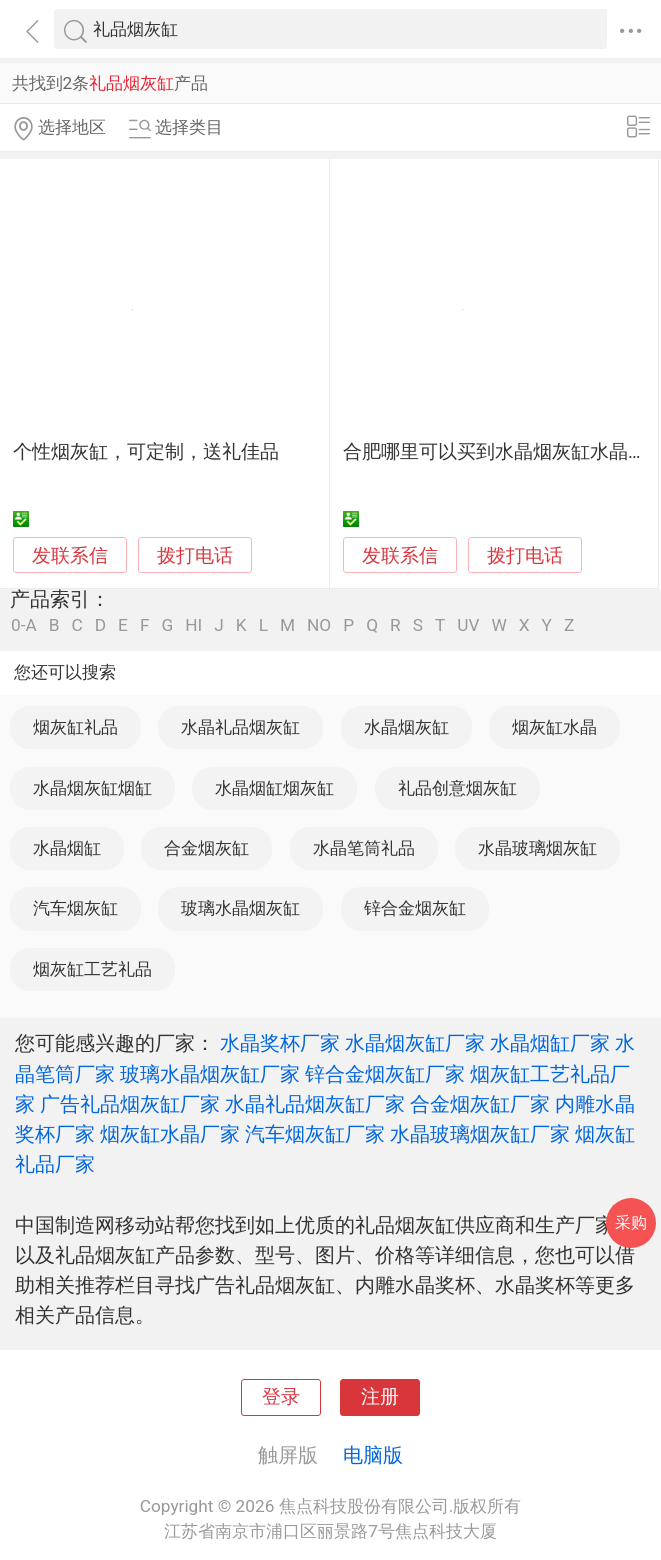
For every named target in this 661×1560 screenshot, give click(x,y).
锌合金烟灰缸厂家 (385, 1074)
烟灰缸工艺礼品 (92, 969)
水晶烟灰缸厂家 (415, 1043)
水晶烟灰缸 (406, 727)
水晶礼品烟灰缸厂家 (315, 1104)
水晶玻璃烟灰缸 (537, 848)
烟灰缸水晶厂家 (170, 1134)
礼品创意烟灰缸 (457, 788)
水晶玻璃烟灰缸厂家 (480, 1134)
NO (319, 625)
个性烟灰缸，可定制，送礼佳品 (146, 452)
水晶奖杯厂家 (280, 1043)
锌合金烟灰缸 (415, 908)
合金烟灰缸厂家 (480, 1104)
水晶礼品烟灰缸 (240, 727)
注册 (380, 1397)
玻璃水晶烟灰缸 (240, 908)
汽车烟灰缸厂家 (315, 1134)
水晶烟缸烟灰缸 (274, 788)
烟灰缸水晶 (554, 727)
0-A (24, 625)
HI (193, 625)
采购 (631, 1222)
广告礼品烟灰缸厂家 (130, 1104)
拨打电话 (195, 555)
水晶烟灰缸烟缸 (92, 788)
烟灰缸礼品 (75, 727)
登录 (281, 1397)
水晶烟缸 (67, 848)
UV (468, 625)
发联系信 (70, 556)
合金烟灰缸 (206, 848)
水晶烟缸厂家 (550, 1043)
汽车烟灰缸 (75, 908)
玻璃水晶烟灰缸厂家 (210, 1074)
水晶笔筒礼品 (364, 848)
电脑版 (373, 1455)
